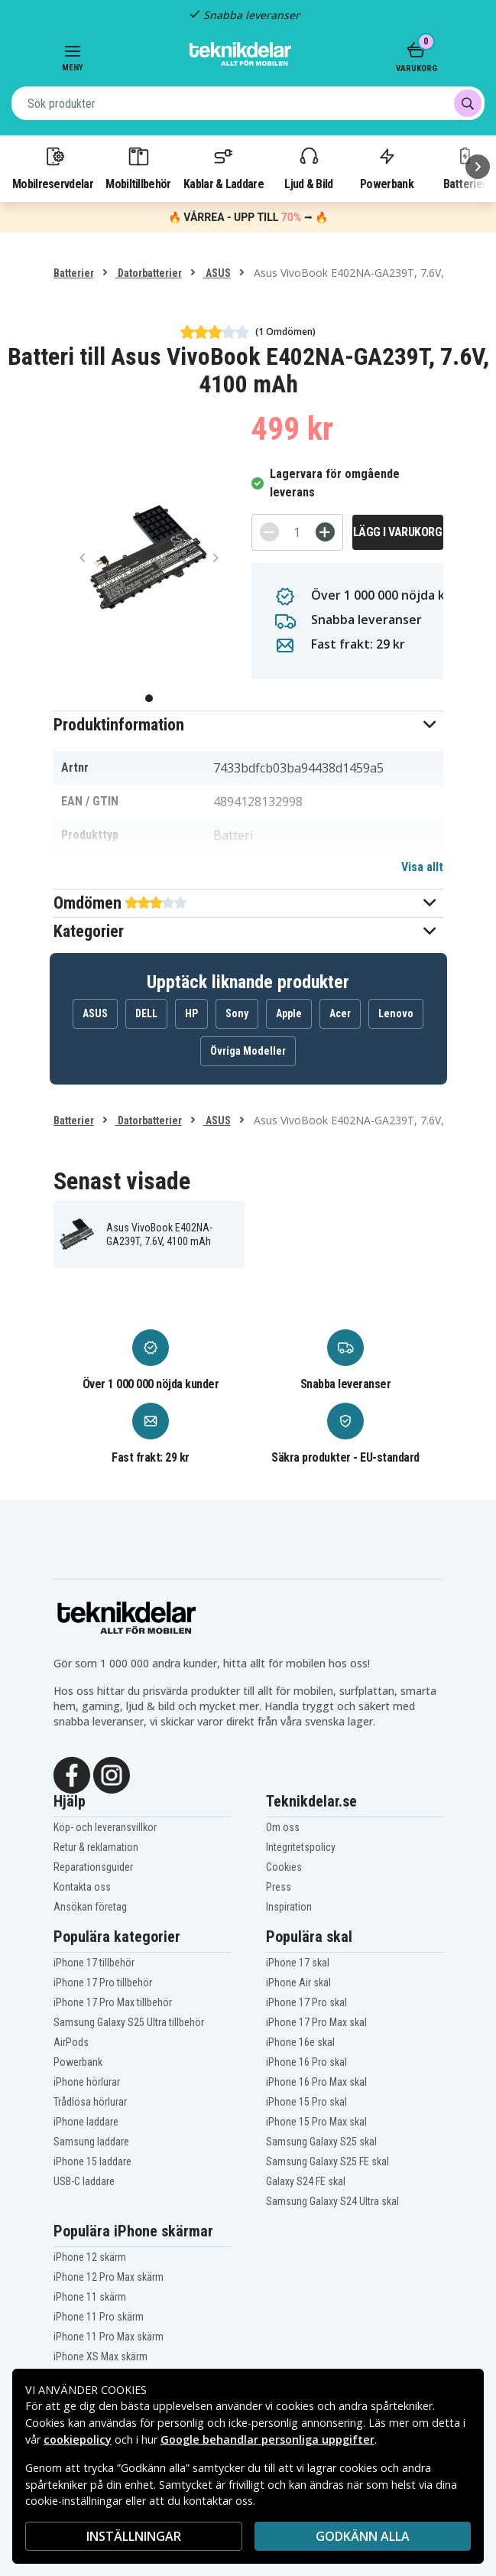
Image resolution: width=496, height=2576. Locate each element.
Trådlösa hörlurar (90, 2102)
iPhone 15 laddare (92, 2161)
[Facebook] (71, 1773)
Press (278, 1887)
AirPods (71, 2042)
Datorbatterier (148, 273)
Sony (236, 1013)
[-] (269, 532)
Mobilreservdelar (52, 167)
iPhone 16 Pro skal (306, 2062)
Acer (340, 1013)
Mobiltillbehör (137, 167)
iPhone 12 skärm (89, 2257)
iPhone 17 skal (297, 1962)
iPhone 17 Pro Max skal (316, 2022)
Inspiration (289, 1907)
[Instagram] (111, 1773)
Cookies (284, 1867)
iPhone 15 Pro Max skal (316, 2122)
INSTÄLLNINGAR (133, 2536)
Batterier (73, 273)
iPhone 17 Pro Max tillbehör (112, 2002)
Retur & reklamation (95, 1847)
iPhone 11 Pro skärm (98, 2317)
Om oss (283, 1827)
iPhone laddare (85, 2122)
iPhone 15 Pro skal (306, 2102)
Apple (289, 1013)
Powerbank (386, 167)
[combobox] (248, 103)
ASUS (217, 273)
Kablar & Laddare (223, 167)
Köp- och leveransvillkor (105, 1827)
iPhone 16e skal (300, 2042)
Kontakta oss (82, 1887)
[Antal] (297, 532)
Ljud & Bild (308, 167)
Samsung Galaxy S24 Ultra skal (332, 2201)
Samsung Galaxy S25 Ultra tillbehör (128, 2022)
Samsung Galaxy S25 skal (321, 2141)
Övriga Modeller (248, 1051)
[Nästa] (477, 166)
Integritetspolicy (301, 1847)
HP (191, 1013)
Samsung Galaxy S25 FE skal (327, 2161)
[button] (248, 725)
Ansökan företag (90, 1907)
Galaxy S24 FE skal (305, 2181)
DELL (146, 1013)
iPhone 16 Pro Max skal (316, 2082)
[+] (325, 532)
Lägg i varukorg (398, 532)
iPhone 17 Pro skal (306, 2002)
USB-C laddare (84, 2181)
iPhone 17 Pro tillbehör (102, 1982)
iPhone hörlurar (86, 2082)
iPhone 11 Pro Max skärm (108, 2336)
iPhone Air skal (298, 1982)
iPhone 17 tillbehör (94, 1962)
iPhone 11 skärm (89, 2297)
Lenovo (395, 1013)
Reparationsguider (93, 1867)
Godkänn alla (363, 2536)
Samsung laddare (91, 2141)
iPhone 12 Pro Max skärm (108, 2277)
